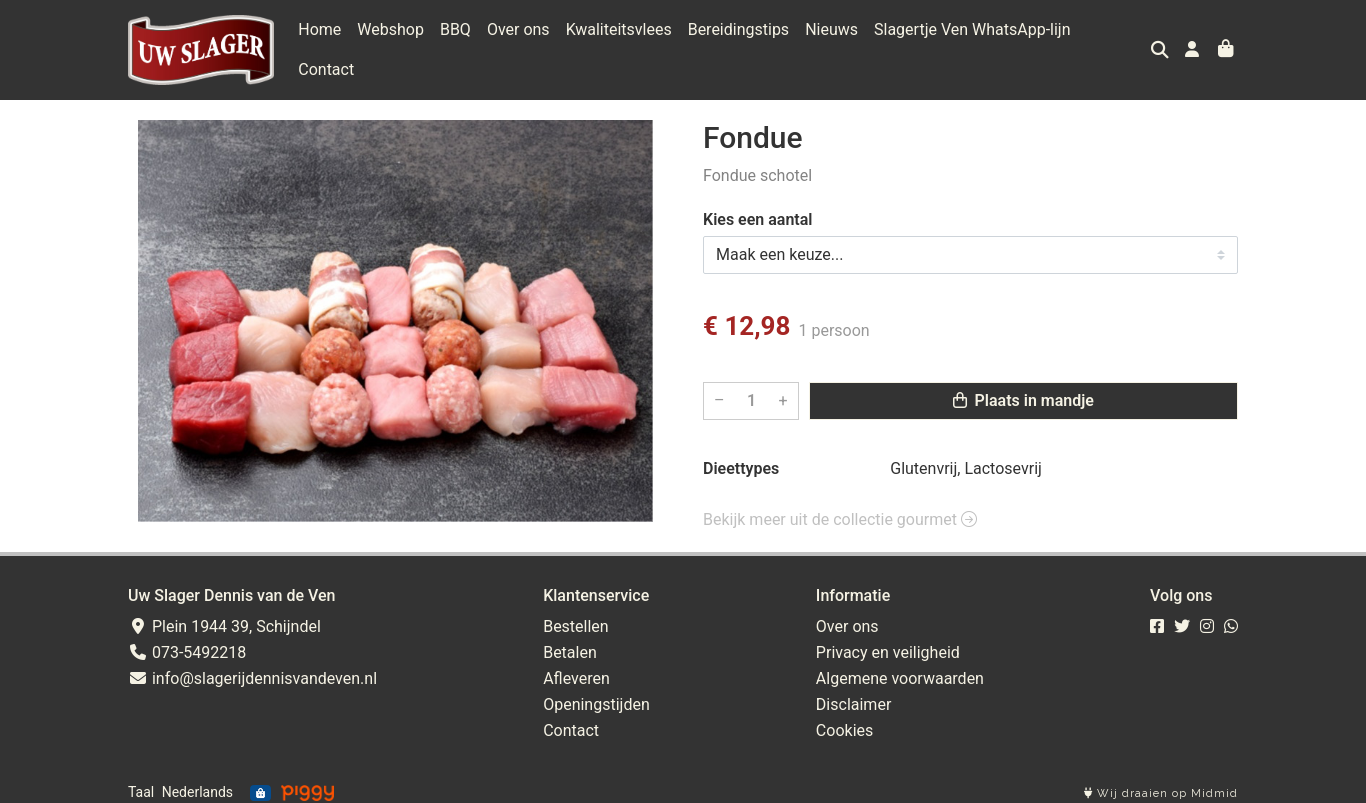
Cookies (844, 720)
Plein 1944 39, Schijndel (224, 616)
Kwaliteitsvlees (619, 44)
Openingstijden (596, 694)
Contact (1115, 44)
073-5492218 (187, 642)
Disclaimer (853, 694)
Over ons (518, 44)
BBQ (455, 44)
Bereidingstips (738, 44)
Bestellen (576, 616)
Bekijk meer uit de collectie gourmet (840, 509)
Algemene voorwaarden (900, 668)
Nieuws (831, 44)
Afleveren (576, 668)
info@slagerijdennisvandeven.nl (252, 668)
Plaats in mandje (1023, 390)
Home (319, 44)
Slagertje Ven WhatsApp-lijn (972, 44)
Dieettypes (741, 458)
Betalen (570, 642)
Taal (141, 783)
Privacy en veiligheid (888, 642)
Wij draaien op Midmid (1161, 784)
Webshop (390, 44)
